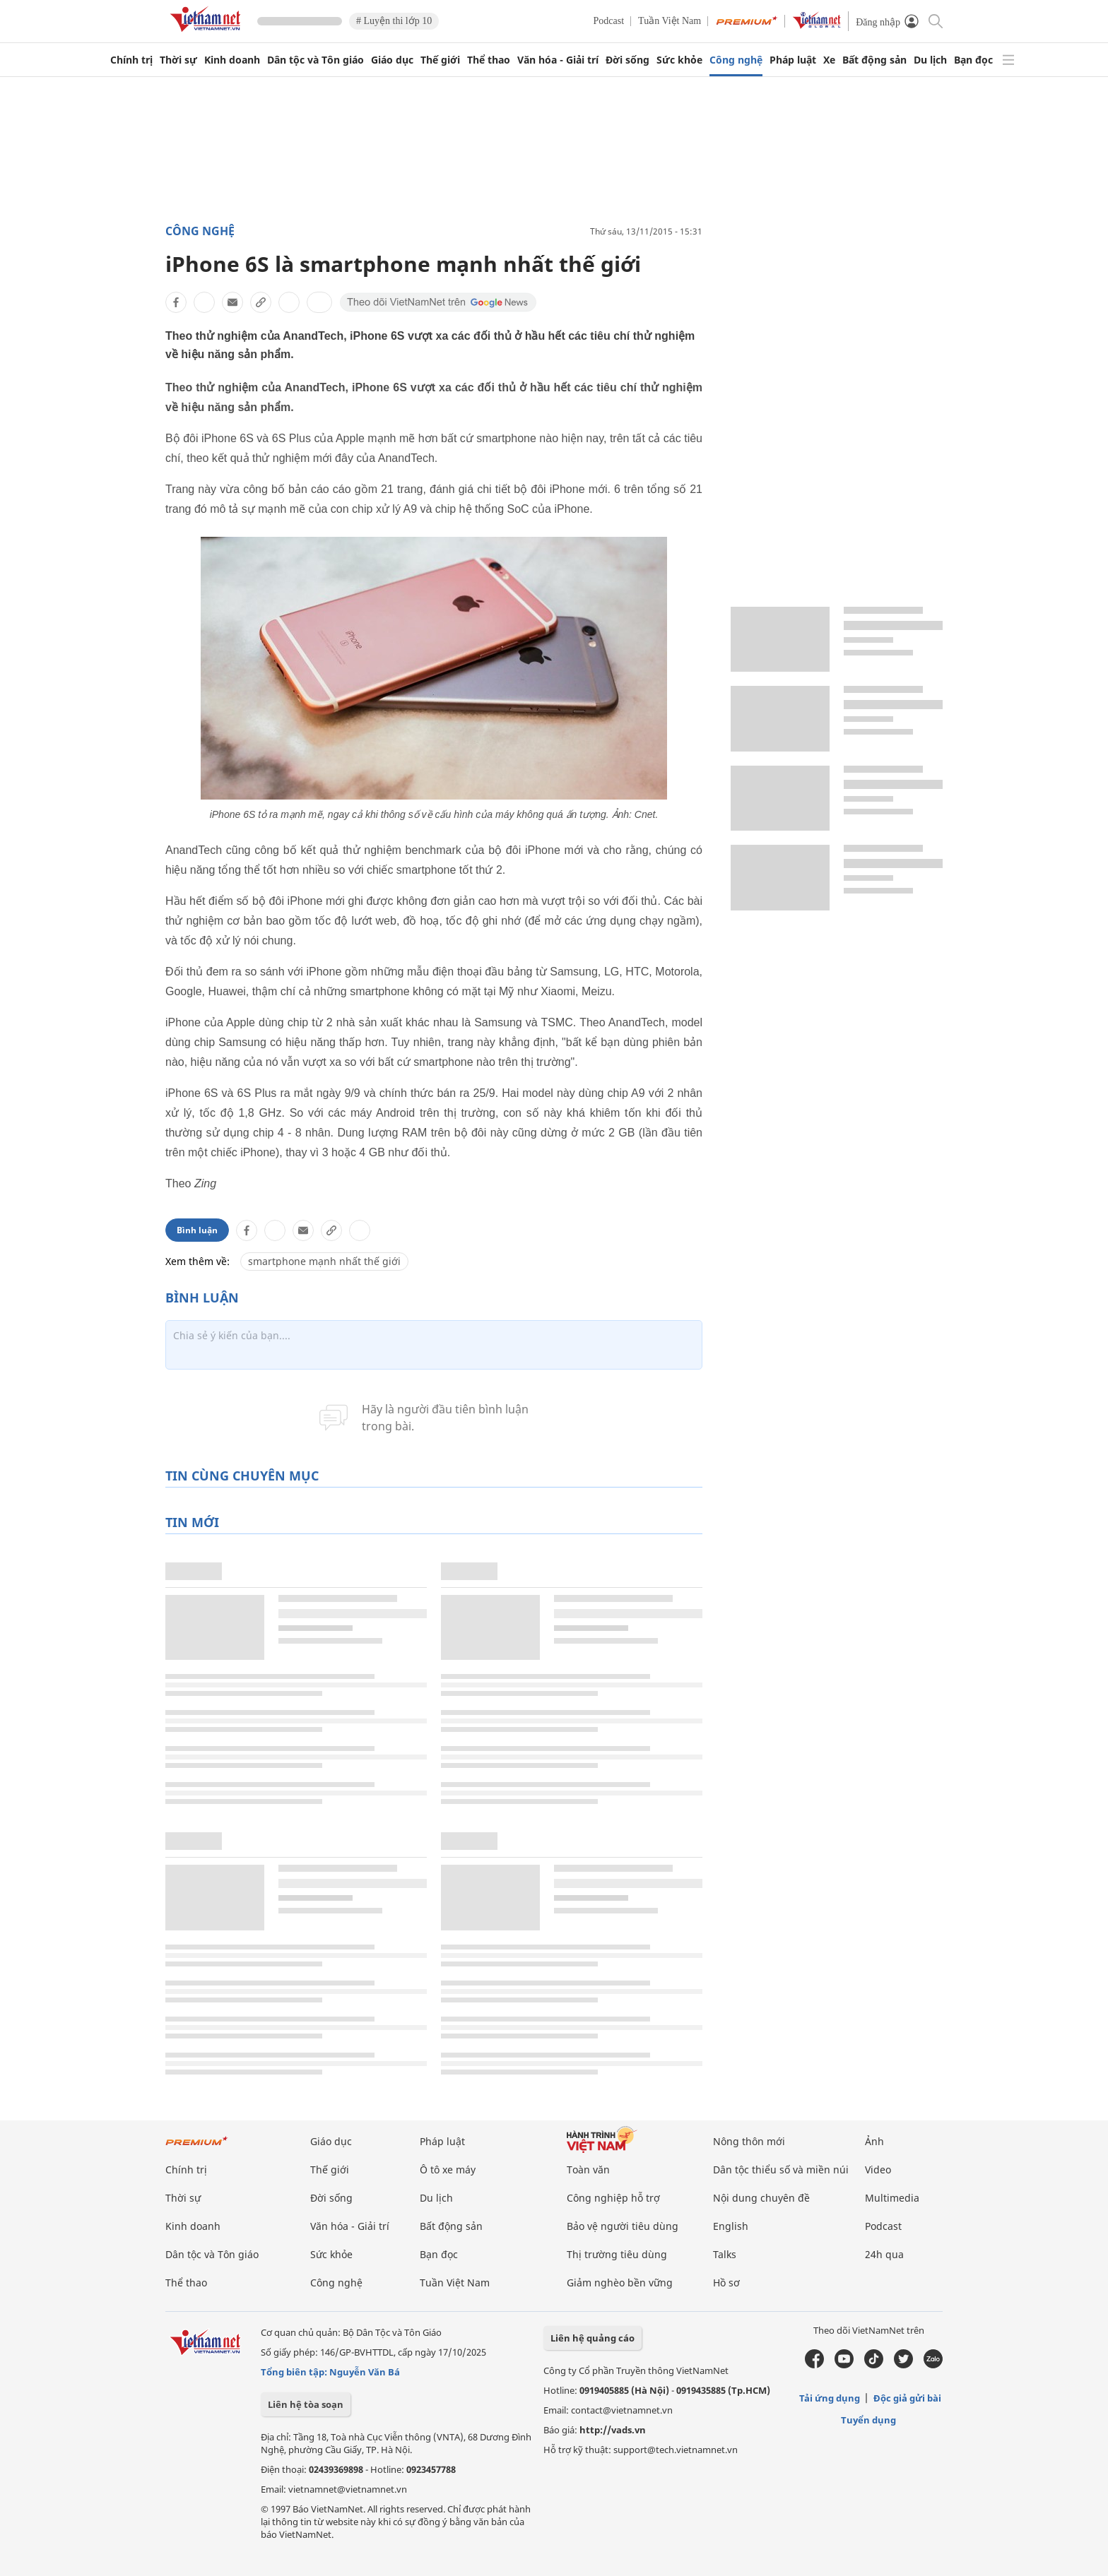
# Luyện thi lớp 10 (394, 21)
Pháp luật (793, 60)
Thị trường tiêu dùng (617, 2254)
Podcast (609, 21)
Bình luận (197, 1230)
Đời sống (627, 60)
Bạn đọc (973, 60)
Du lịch (930, 60)
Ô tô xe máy (448, 2169)
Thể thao (488, 60)
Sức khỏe (679, 60)
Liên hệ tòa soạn (305, 2404)
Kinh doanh (232, 60)
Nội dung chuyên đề (761, 2197)
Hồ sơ (726, 2282)
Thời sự (178, 60)
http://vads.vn (612, 2429)
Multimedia (892, 2197)
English (730, 2226)
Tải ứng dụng (829, 2398)
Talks (724, 2254)
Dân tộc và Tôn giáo (315, 60)
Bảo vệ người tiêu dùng (622, 2226)
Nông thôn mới (749, 2141)
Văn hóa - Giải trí (558, 60)
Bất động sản (874, 60)
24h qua (884, 2254)
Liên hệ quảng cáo (592, 2338)
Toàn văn (588, 2169)
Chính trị (131, 60)
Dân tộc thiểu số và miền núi (781, 2169)
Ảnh (874, 2141)
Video (878, 2169)
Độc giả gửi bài (907, 2398)
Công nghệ (735, 60)
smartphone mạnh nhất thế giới (324, 1261)
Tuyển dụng (868, 2420)
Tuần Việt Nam (669, 21)
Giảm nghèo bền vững (620, 2282)
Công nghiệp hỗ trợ (613, 2197)
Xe (829, 60)
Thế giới (440, 60)
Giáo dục (392, 60)
